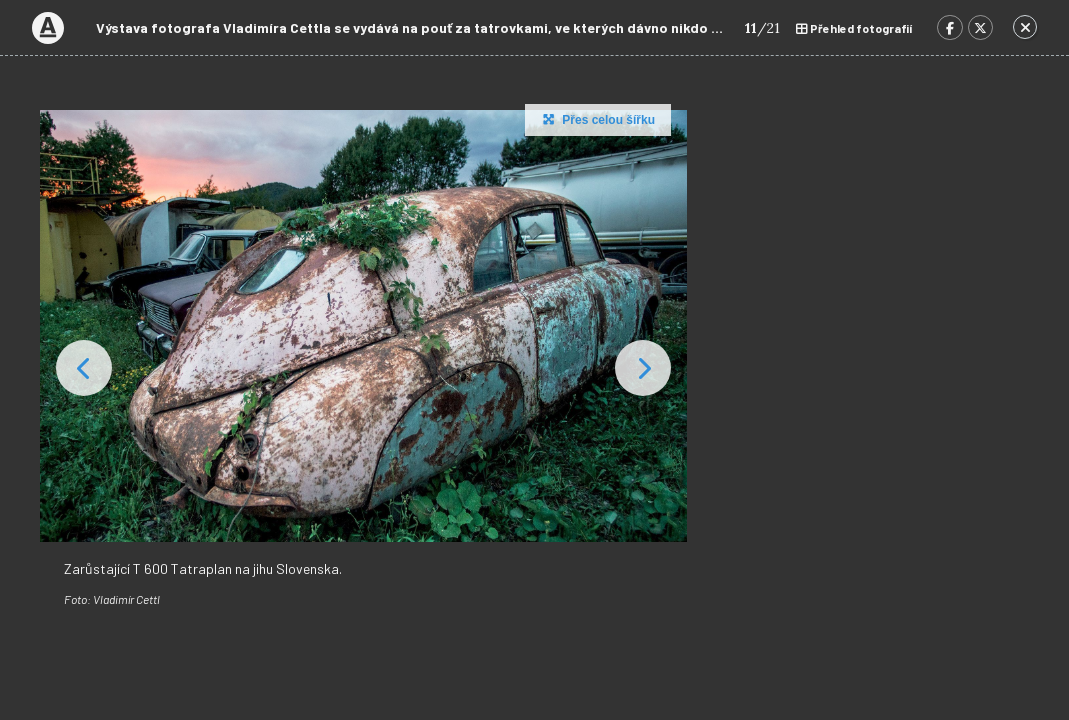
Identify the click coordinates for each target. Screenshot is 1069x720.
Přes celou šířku (596, 119)
